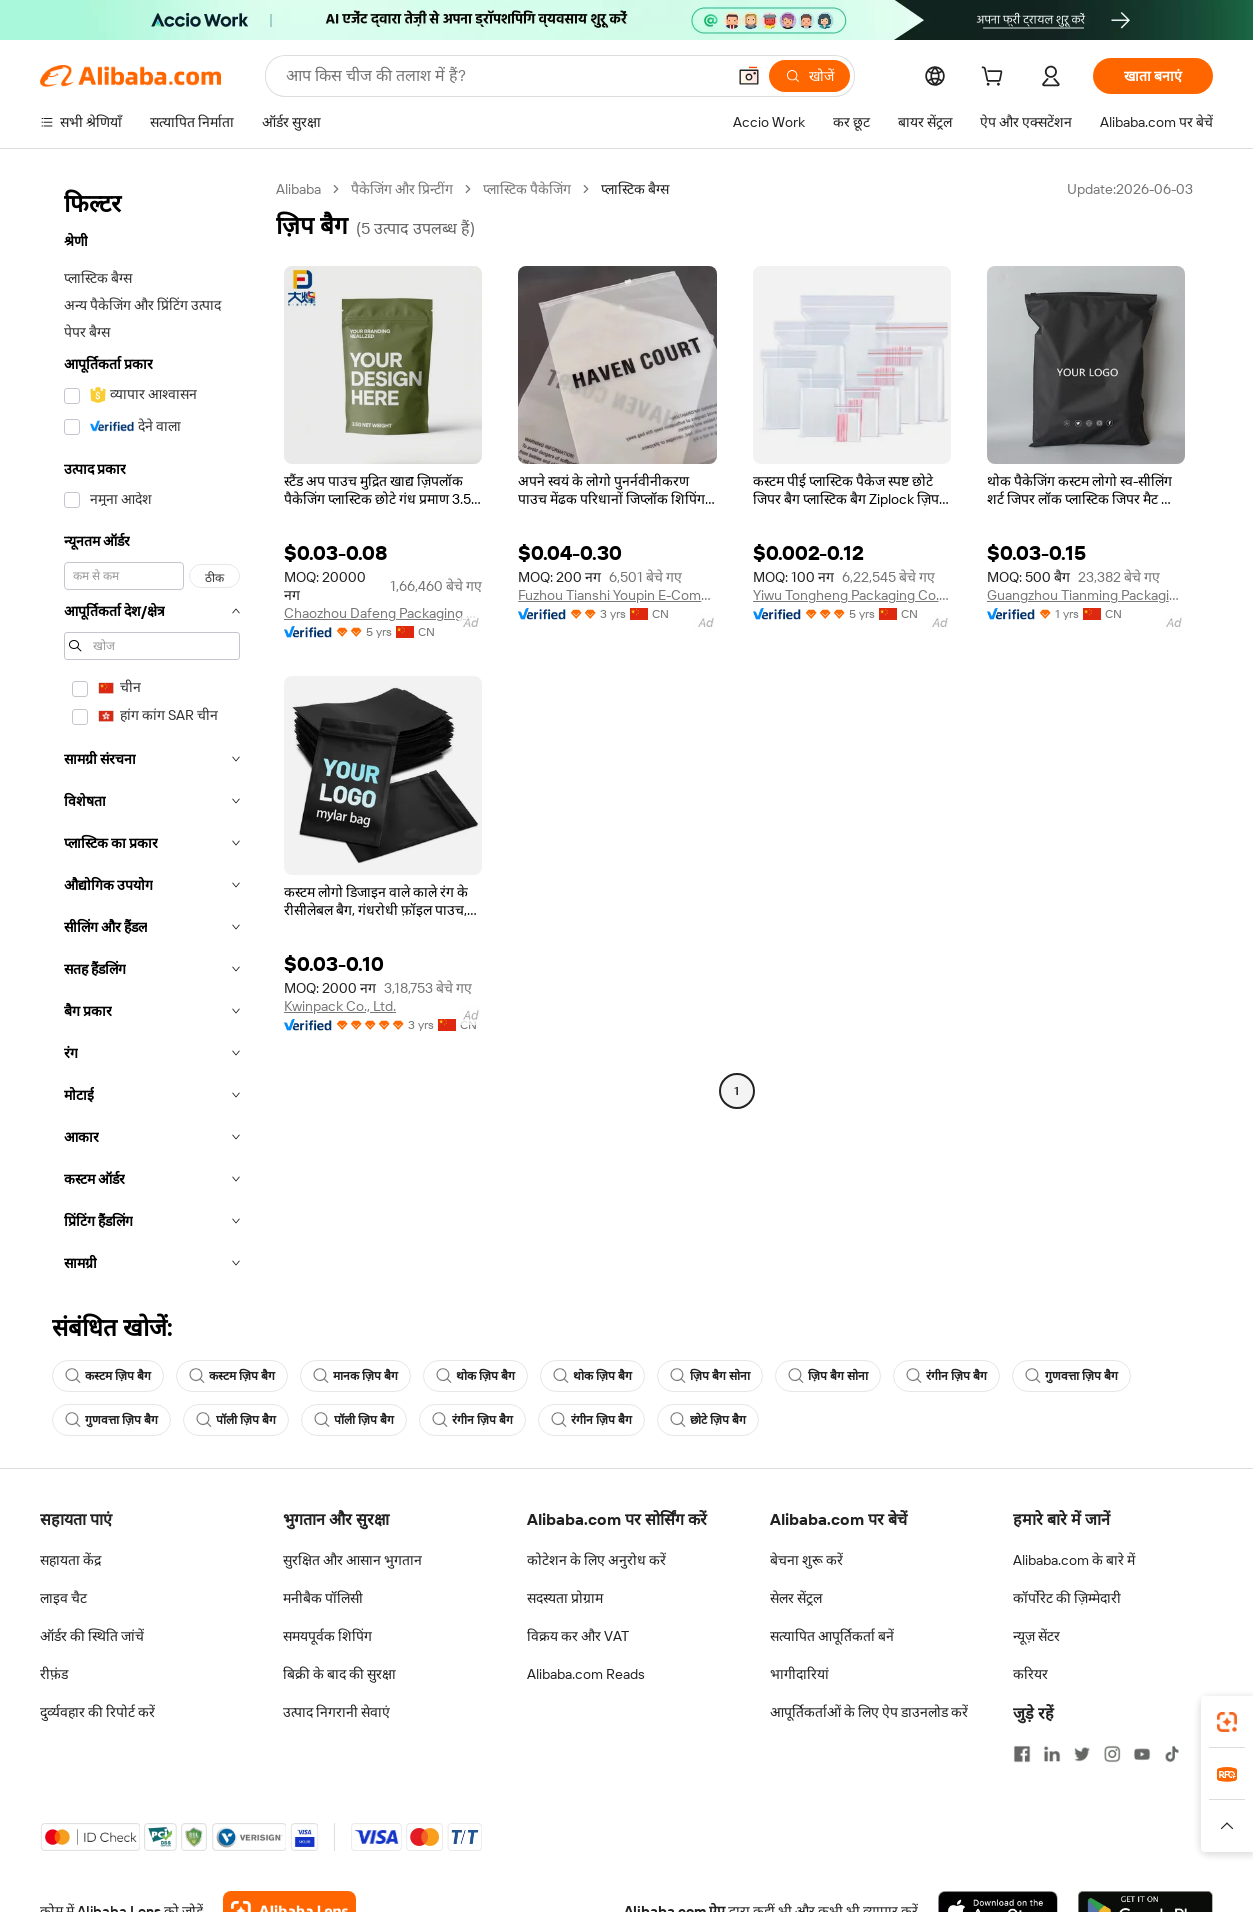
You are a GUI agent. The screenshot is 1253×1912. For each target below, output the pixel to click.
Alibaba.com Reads (586, 1674)
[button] (749, 76)
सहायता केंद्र (70, 1560)
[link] (1227, 1722)
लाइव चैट (63, 1598)
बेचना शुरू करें (806, 1560)
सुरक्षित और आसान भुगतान (352, 1560)
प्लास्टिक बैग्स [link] (635, 189)
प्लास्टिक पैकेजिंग (527, 189)
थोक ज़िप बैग (475, 1376)
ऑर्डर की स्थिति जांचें (92, 1636)
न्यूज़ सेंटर (1036, 1636)
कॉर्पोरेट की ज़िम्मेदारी (1067, 1598)
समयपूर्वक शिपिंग (327, 1636)
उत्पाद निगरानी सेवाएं (336, 1712)
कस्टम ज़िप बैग (108, 1376)
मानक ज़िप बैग (355, 1376)
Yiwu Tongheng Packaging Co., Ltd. (852, 595)
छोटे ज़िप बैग (708, 1420)
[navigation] (152, 732)
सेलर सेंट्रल (796, 1598)
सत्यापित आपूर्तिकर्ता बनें (832, 1636)
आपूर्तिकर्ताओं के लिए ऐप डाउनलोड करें (869, 1712)
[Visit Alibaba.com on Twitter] (1082, 1754)
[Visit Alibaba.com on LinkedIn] (1052, 1754)
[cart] (996, 79)
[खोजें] (809, 76)
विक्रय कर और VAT (578, 1636)
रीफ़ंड (54, 1674)
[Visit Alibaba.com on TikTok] (1172, 1754)
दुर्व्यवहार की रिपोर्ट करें (97, 1712)
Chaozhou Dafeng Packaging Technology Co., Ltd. (383, 613)
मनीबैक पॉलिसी (323, 1598)
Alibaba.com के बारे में (1074, 1560)
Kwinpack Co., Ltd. (340, 1006)
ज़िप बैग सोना (710, 1376)
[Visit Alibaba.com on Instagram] (1112, 1754)
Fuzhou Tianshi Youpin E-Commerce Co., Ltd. (617, 595)
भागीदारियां (799, 1674)
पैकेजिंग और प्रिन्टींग (402, 189)
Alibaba (298, 189)
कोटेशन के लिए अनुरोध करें (596, 1560)
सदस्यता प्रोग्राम (565, 1598)
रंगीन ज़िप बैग (946, 1376)
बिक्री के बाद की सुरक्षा (339, 1674)
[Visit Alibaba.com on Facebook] (1022, 1754)
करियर (1030, 1674)
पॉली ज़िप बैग (236, 1420)
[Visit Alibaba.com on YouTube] (1142, 1754)
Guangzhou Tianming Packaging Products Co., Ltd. (1086, 595)
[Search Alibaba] (503, 76)
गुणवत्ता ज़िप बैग (1071, 1376)
